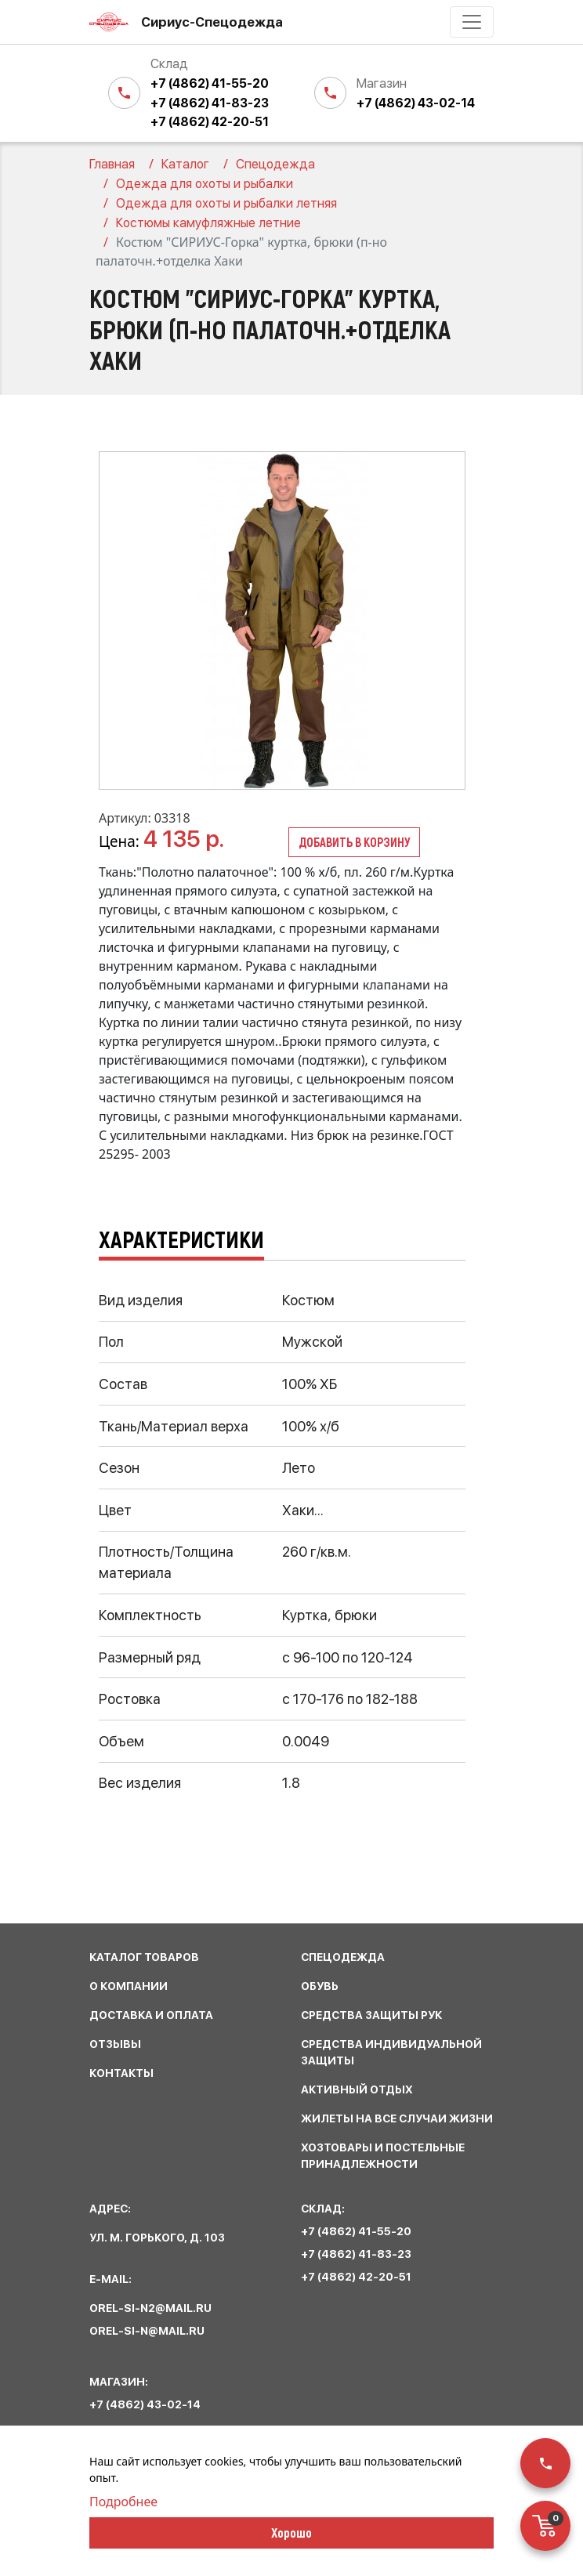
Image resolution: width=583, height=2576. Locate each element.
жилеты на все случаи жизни (397, 2118)
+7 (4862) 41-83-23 (209, 103)
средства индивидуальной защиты (391, 2052)
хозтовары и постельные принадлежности (383, 2155)
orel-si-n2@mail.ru (150, 2308)
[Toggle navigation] (472, 22)
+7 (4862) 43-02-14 (416, 103)
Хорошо (291, 2532)
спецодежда (343, 1957)
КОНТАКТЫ (121, 2073)
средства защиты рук (371, 2015)
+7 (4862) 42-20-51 (209, 121)
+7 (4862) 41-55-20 (209, 83)
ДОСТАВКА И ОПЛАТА (151, 2015)
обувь (320, 1986)
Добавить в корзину (354, 841)
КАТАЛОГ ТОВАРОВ (144, 1957)
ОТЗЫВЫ (115, 2044)
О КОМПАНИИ (128, 1986)
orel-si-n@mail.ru (147, 2331)
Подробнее (123, 2501)
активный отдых (357, 2089)
